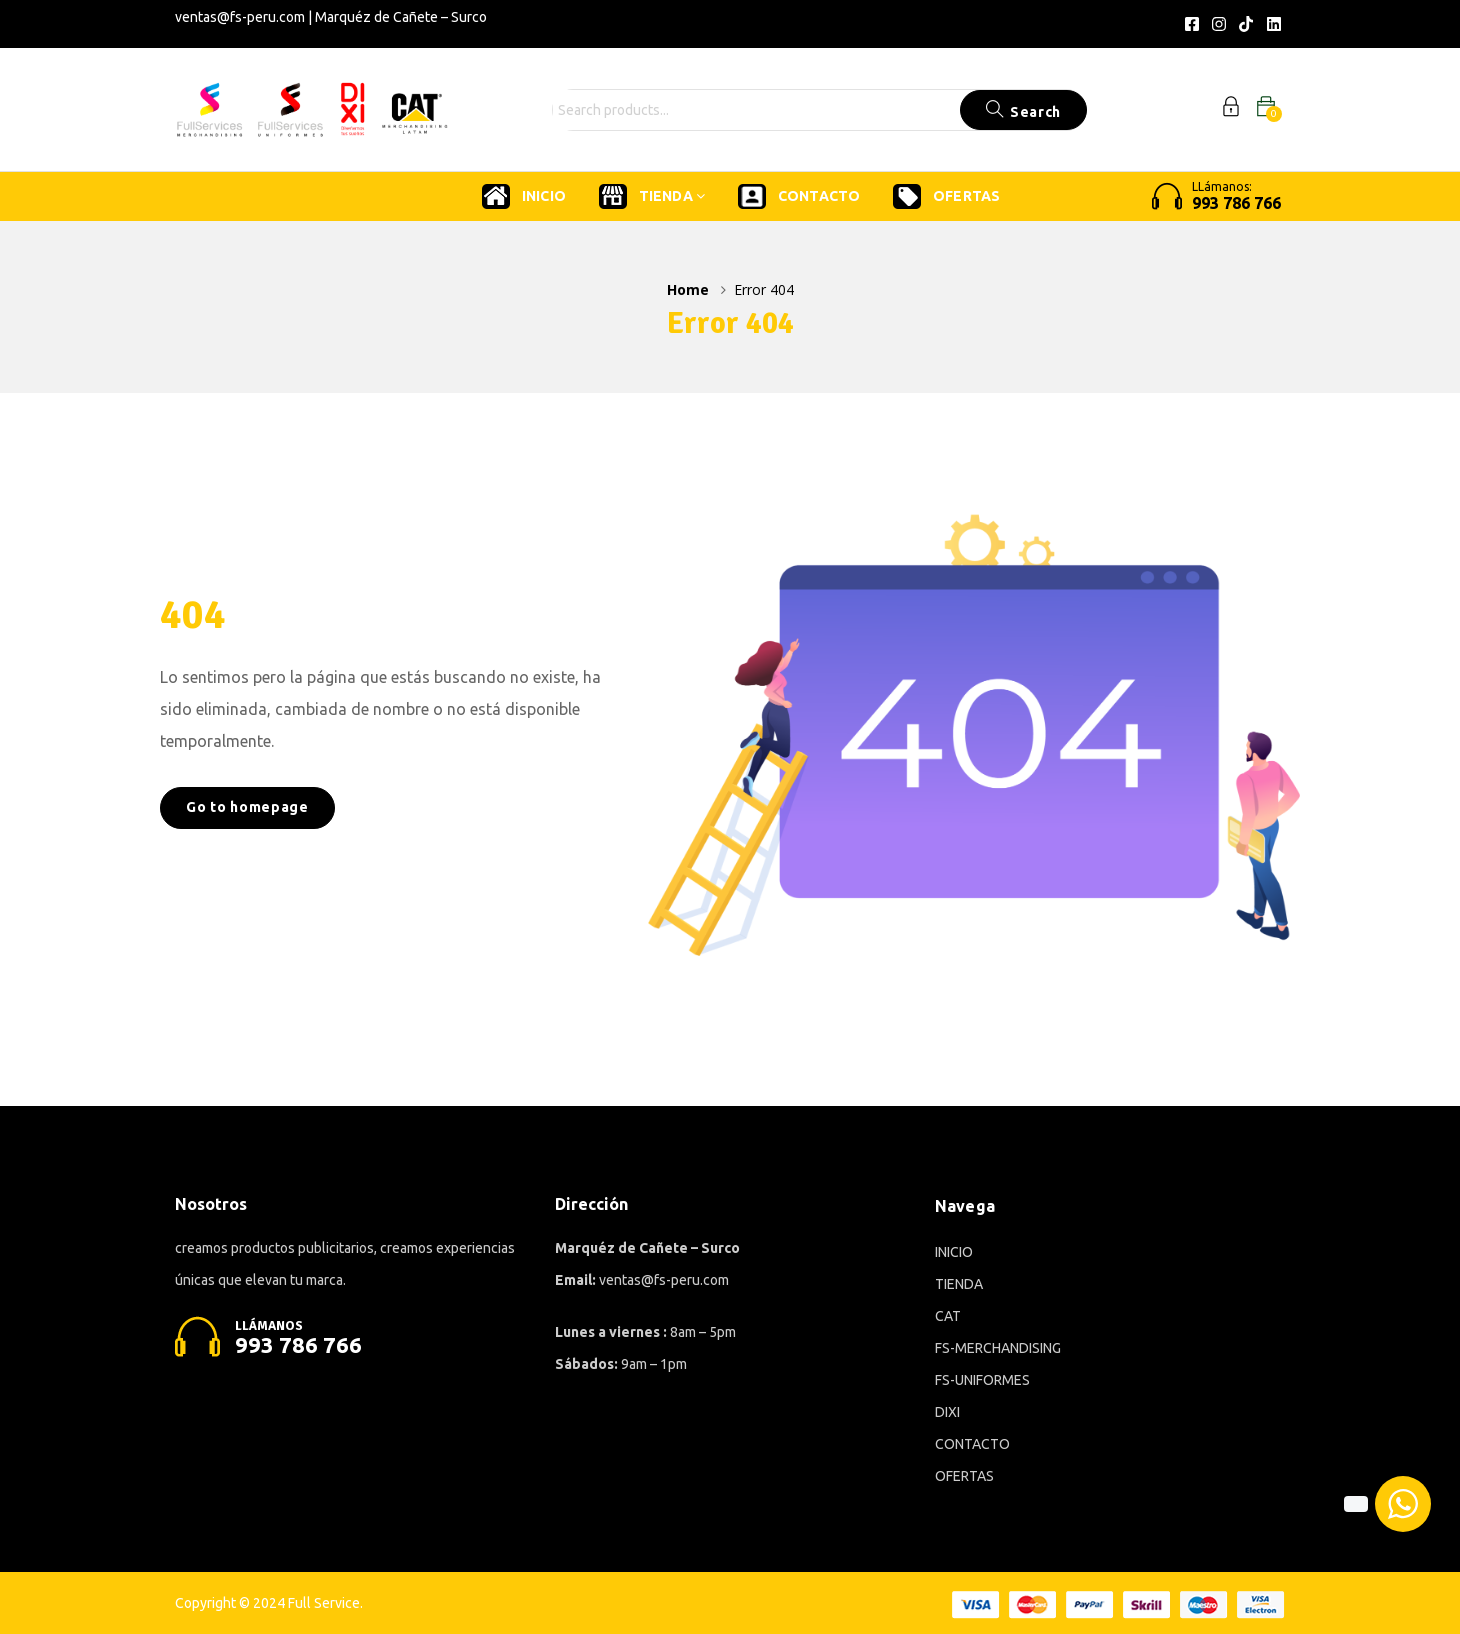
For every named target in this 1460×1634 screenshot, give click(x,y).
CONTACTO (799, 196)
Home (688, 289)
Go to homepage (247, 807)
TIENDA (652, 196)
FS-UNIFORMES (982, 1380)
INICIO (524, 196)
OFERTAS (946, 196)
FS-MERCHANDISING (998, 1348)
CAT (948, 1316)
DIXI (947, 1412)
